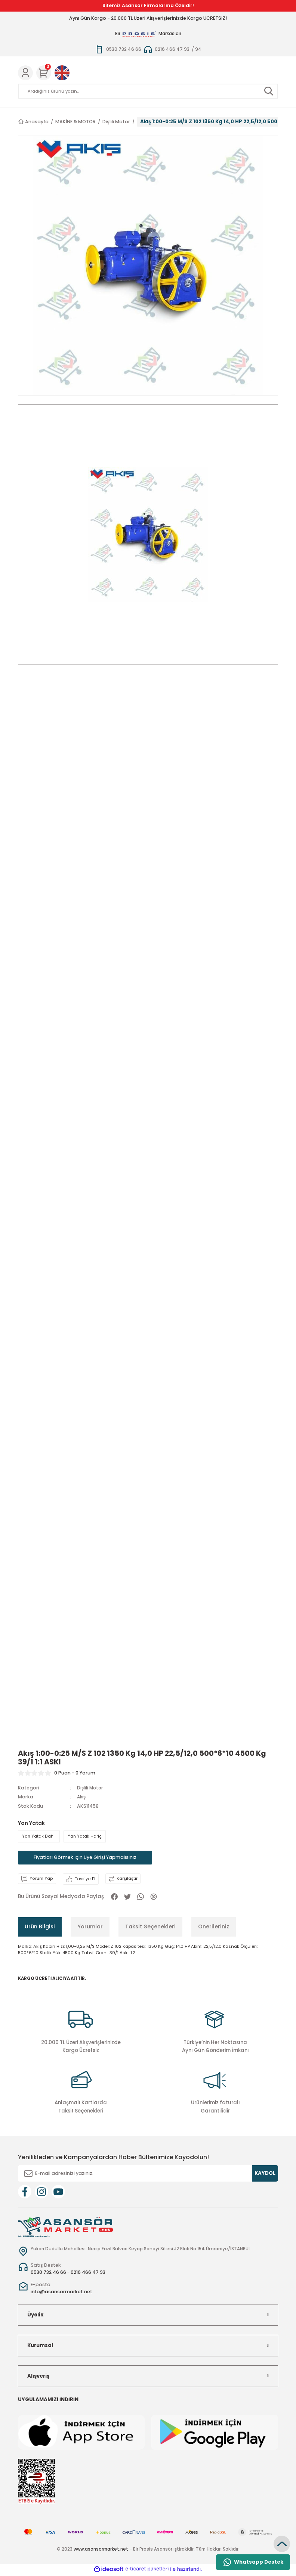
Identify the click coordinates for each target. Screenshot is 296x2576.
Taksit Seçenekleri (150, 1928)
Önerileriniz (213, 1928)
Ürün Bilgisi (40, 1928)
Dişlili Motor (91, 1788)
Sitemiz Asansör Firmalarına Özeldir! (148, 5)
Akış (82, 1797)
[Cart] (43, 72)
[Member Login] (25, 72)
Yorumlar (90, 1928)
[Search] (148, 91)
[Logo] (65, 2228)
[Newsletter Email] (148, 2175)
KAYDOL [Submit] (265, 2175)
